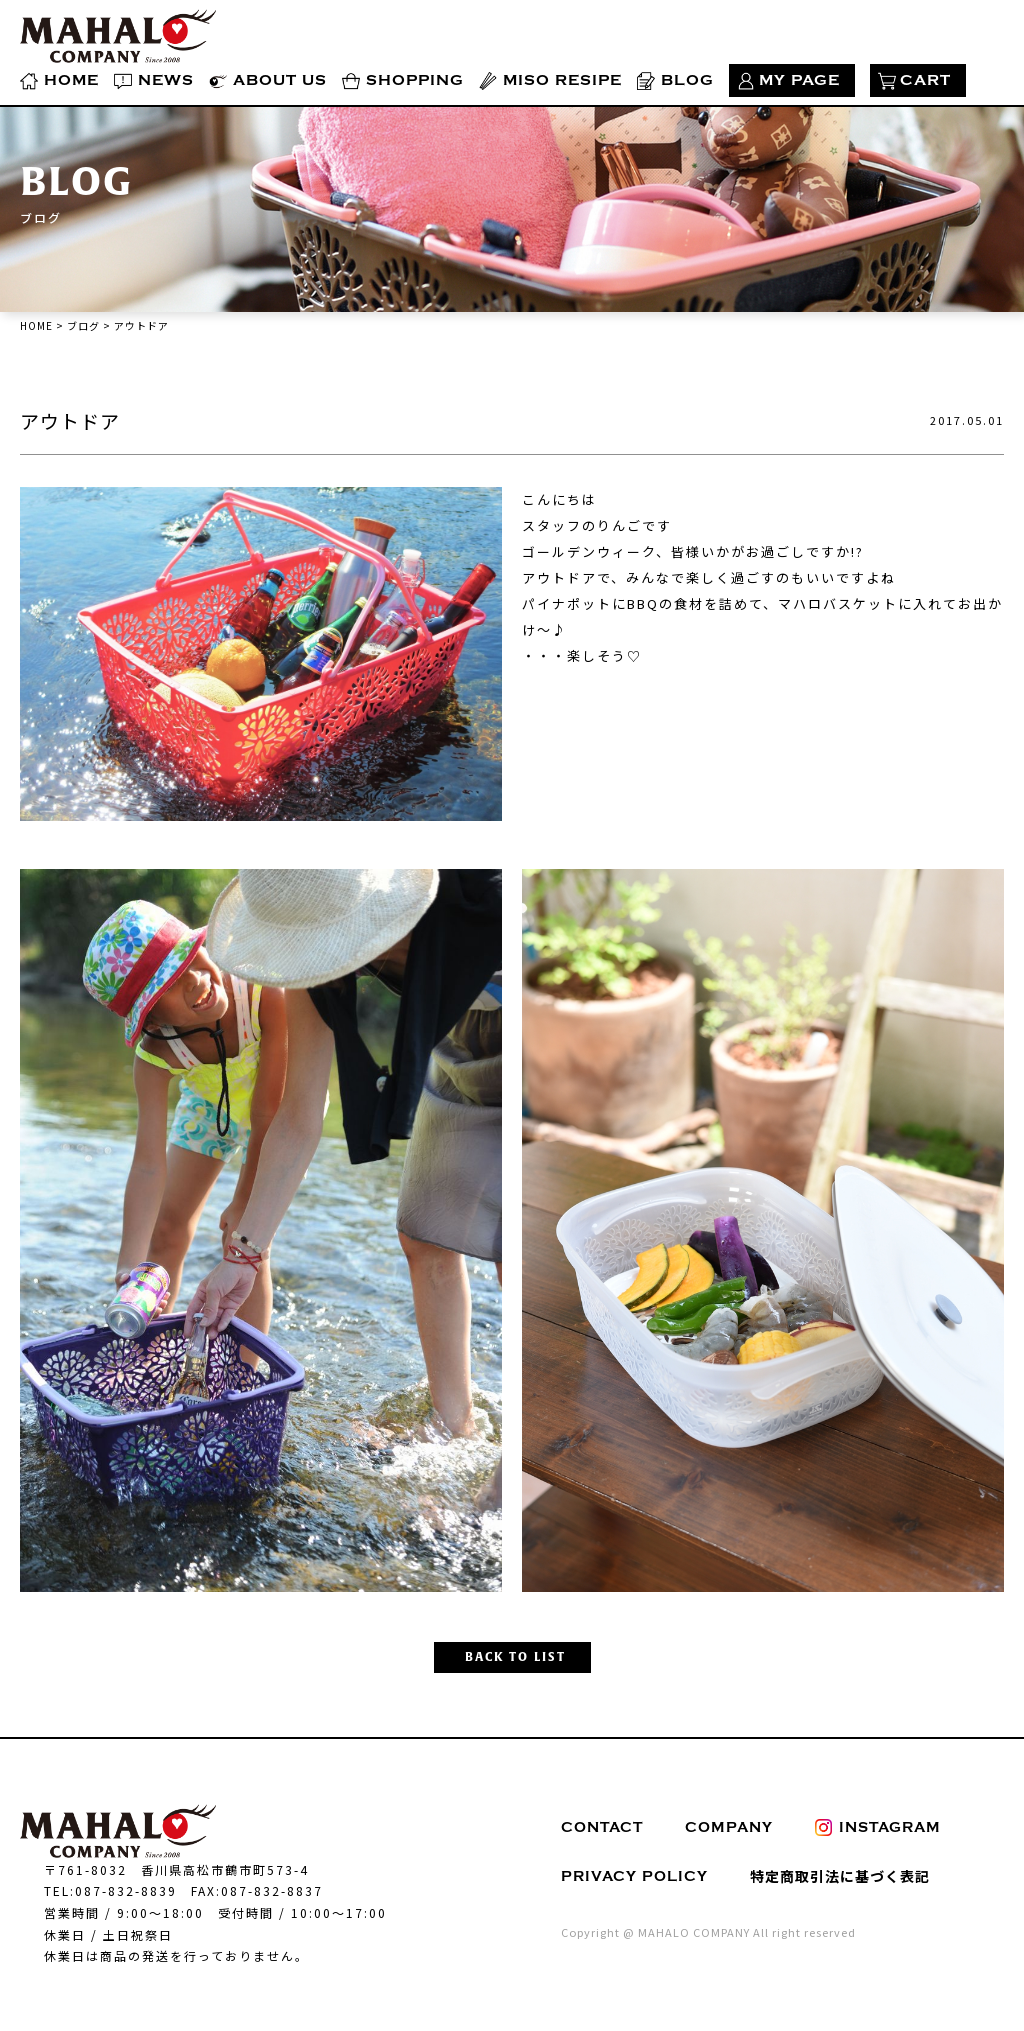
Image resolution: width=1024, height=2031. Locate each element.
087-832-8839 (126, 1890)
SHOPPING (415, 80)
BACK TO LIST (515, 1657)
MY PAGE (799, 80)
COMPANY (729, 1827)
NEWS (166, 80)
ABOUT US (280, 80)
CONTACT (602, 1827)
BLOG (687, 80)
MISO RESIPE (562, 80)
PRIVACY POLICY (634, 1876)
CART (925, 80)
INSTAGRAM (878, 1827)
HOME (71, 80)
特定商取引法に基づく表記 (840, 1876)
